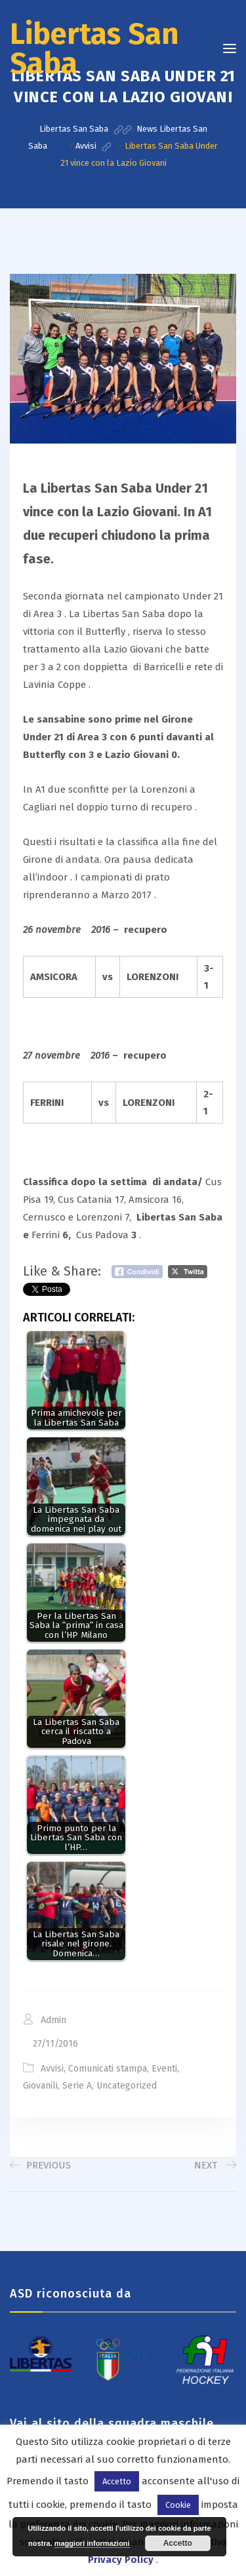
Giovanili (40, 2085)
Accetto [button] (116, 2481)
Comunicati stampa (107, 2068)
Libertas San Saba (94, 48)
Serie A (77, 2085)
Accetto (177, 2543)
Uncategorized (126, 2085)
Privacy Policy (121, 2560)
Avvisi (52, 2068)
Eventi (164, 2068)
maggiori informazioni (92, 2543)
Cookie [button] (178, 2505)
